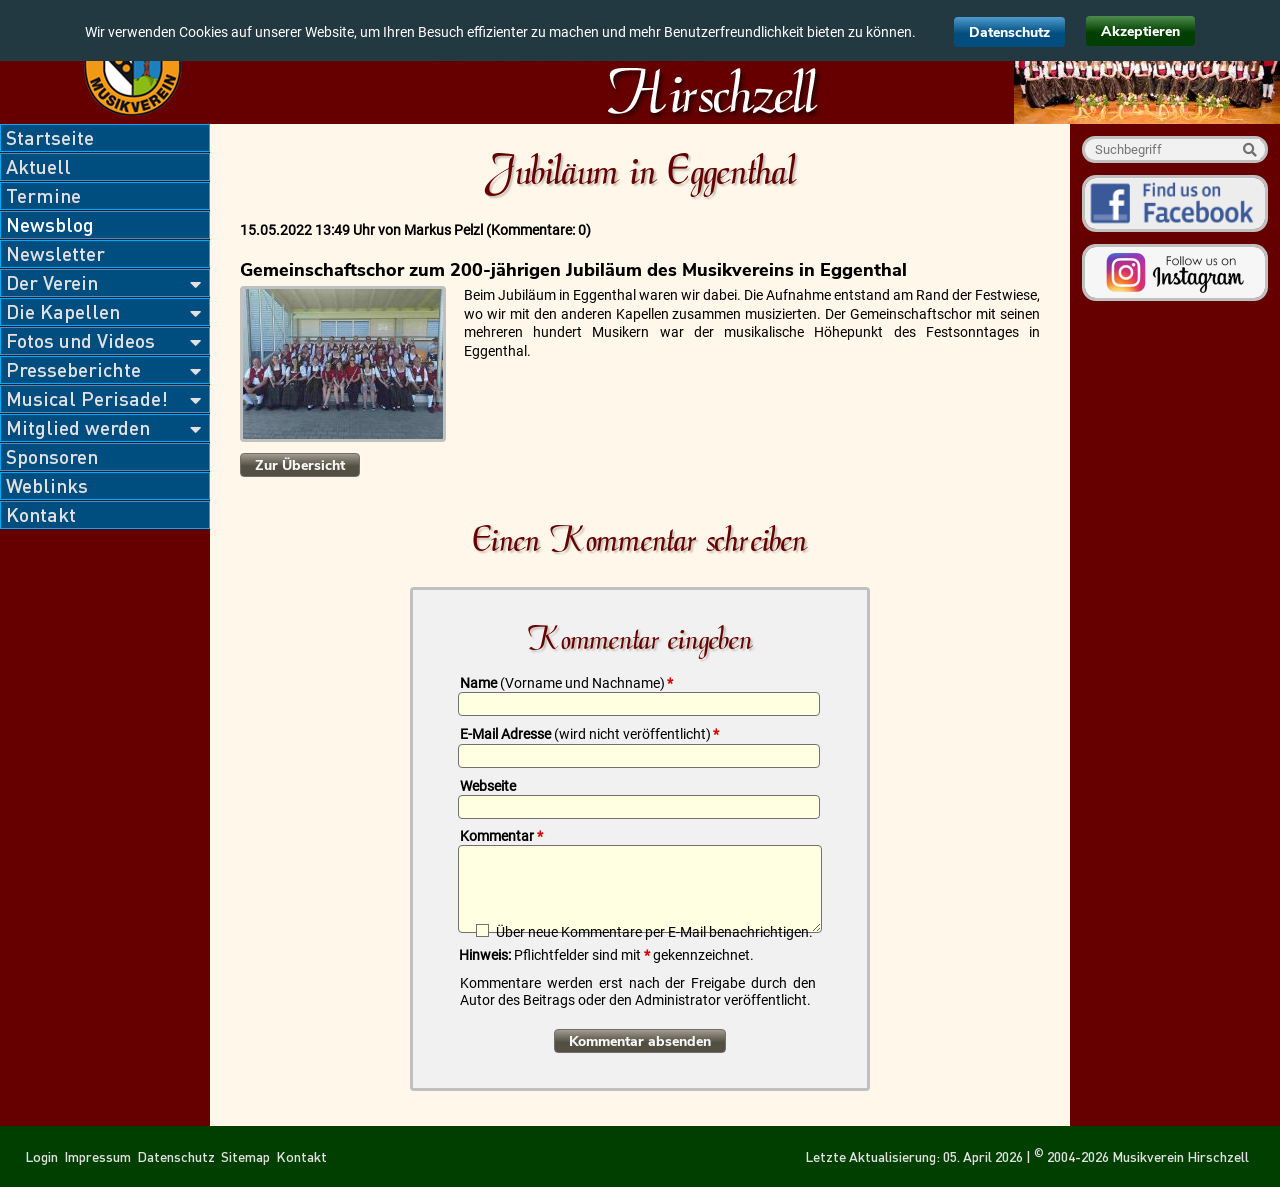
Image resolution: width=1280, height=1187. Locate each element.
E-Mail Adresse (589, 734)
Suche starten (1249, 149)
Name (566, 683)
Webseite (488, 786)
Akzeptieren (1140, 31)
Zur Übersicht (300, 465)
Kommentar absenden (640, 1041)
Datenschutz (1009, 32)
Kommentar (501, 836)
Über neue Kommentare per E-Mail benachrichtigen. (654, 931)
